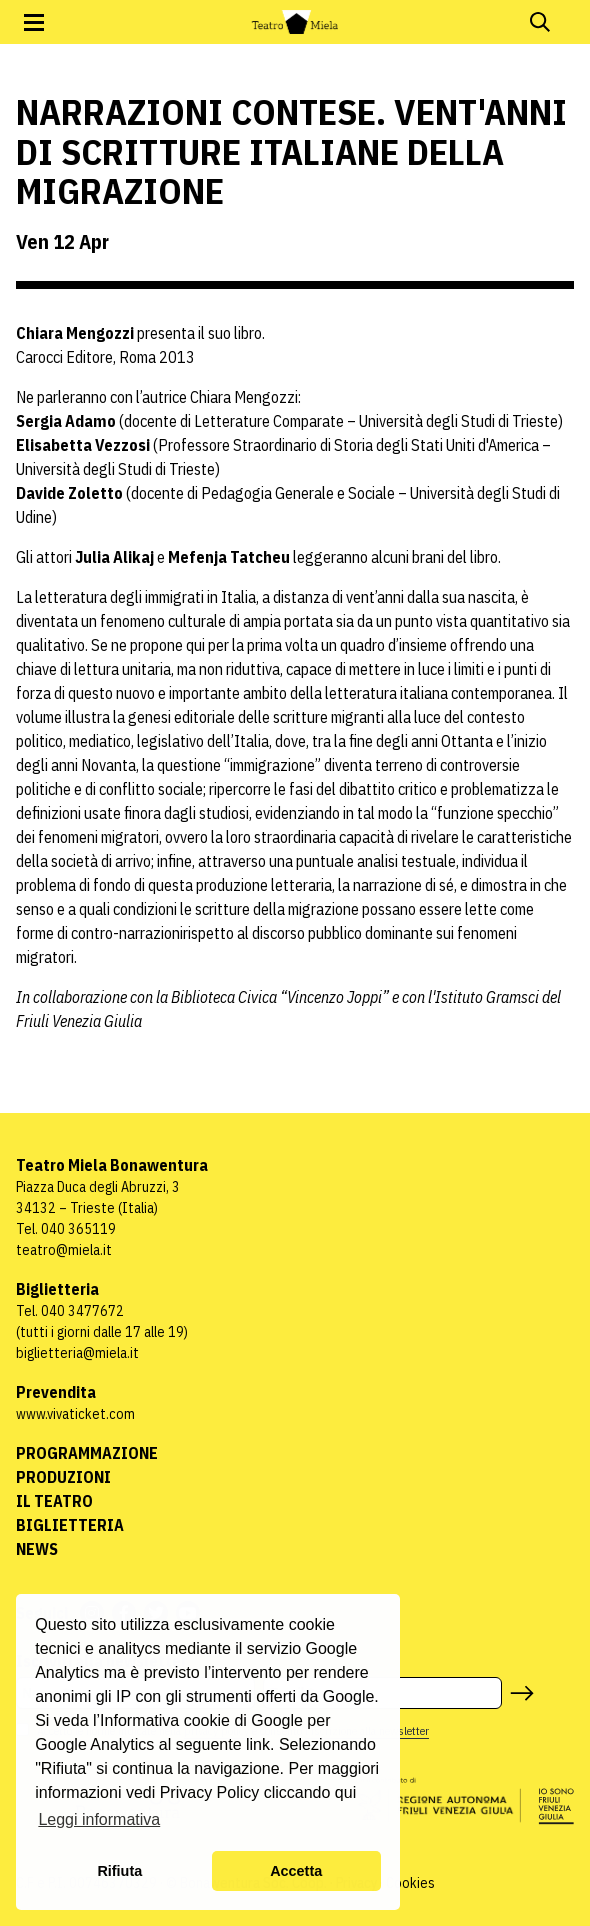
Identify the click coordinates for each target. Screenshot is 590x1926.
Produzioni (63, 1477)
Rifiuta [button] (119, 1871)
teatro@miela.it (64, 1250)
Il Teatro (54, 1501)
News (37, 1549)
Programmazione (87, 1453)
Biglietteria (70, 1525)
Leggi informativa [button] (99, 1819)
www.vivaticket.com (75, 1414)
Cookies (410, 1883)
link (258, 1744)
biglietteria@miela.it (77, 1353)
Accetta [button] (296, 1871)
